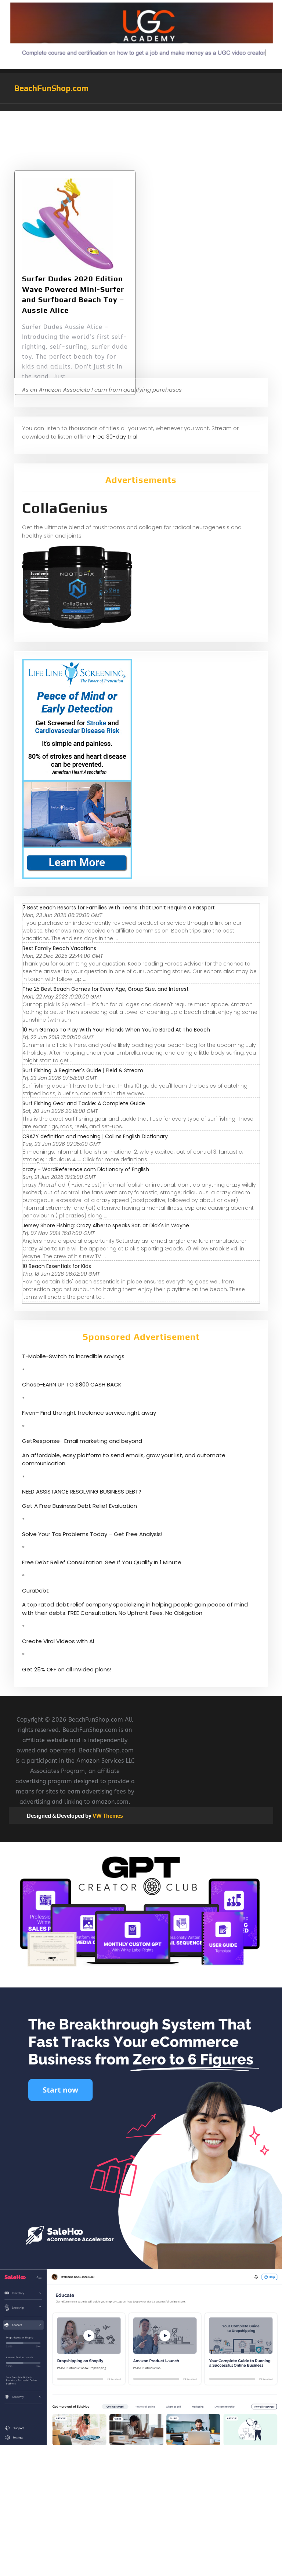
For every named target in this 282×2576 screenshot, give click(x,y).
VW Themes (107, 1816)
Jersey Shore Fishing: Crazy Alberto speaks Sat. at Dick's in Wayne (105, 1225)
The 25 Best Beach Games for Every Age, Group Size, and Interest (105, 989)
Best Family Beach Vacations (59, 948)
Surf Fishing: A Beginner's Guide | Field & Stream (82, 1070)
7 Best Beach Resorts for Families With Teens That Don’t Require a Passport (118, 907)
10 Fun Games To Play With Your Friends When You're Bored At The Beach (116, 1029)
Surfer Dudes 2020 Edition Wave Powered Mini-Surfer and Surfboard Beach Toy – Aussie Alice (73, 316)
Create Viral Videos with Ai (58, 1641)
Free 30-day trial (115, 436)
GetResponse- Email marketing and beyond (82, 1441)
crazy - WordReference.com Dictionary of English (85, 1169)
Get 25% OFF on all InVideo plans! (66, 1669)
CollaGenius (65, 507)
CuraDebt (35, 1590)
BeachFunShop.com (51, 88)
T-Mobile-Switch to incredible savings (74, 1356)
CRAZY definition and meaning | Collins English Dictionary (95, 1136)
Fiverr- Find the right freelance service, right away (89, 1413)
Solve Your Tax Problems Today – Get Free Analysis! (92, 1534)
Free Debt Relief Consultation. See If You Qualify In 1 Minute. (102, 1562)
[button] (141, 107)
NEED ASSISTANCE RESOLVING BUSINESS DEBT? (81, 1491)
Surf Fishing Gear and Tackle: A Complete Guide (83, 1103)
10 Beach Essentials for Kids (56, 1266)
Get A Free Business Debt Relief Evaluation (79, 1506)
